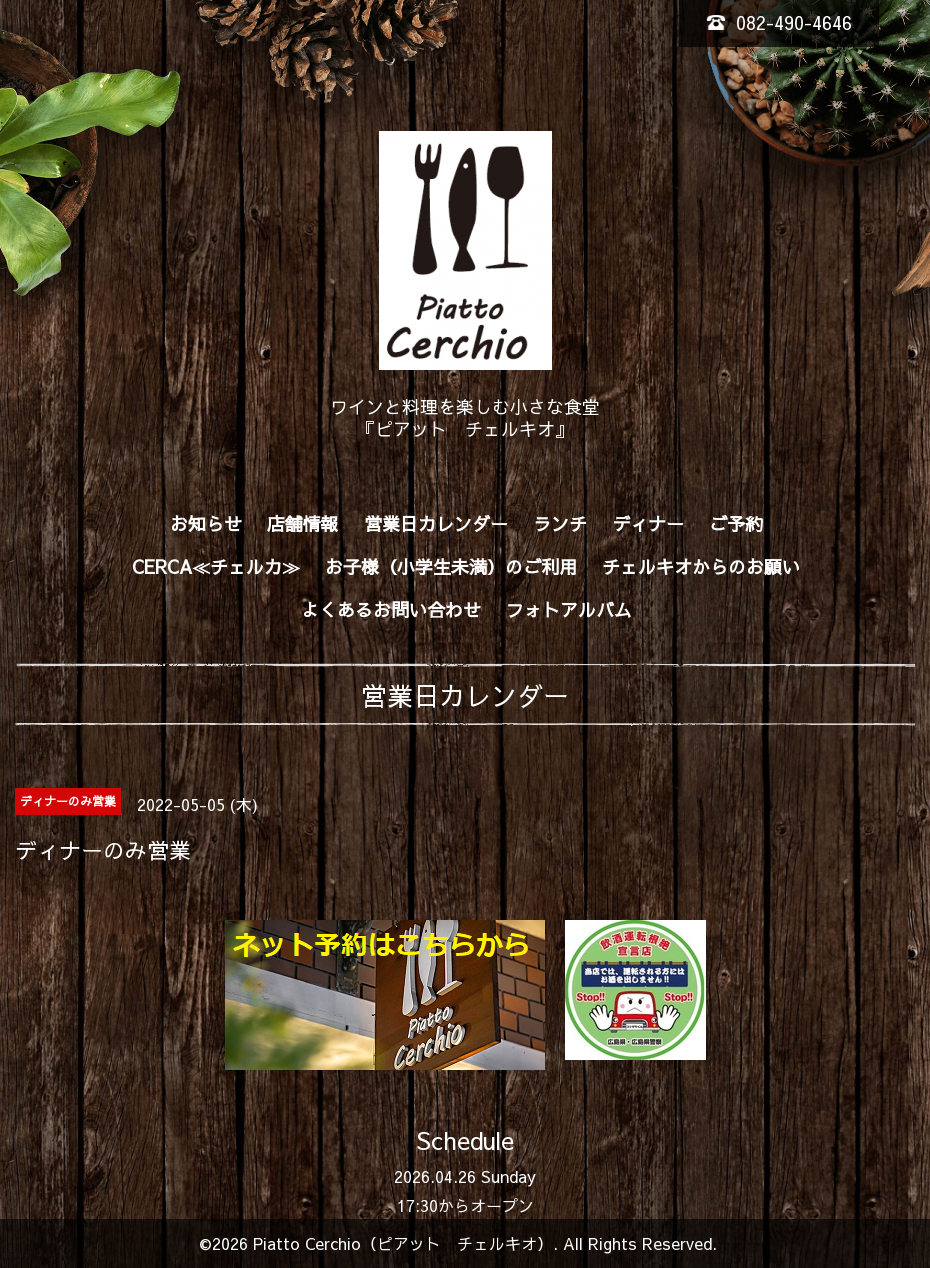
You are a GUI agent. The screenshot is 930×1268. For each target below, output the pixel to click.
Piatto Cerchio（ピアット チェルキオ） (403, 1243)
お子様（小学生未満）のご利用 (451, 566)
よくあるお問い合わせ (391, 609)
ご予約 (736, 523)
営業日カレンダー (436, 523)
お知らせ (206, 523)
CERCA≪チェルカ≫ (216, 566)
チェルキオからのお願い (701, 566)
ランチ (560, 523)
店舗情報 (303, 523)
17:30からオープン (465, 1205)
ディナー (648, 523)
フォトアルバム (569, 609)
